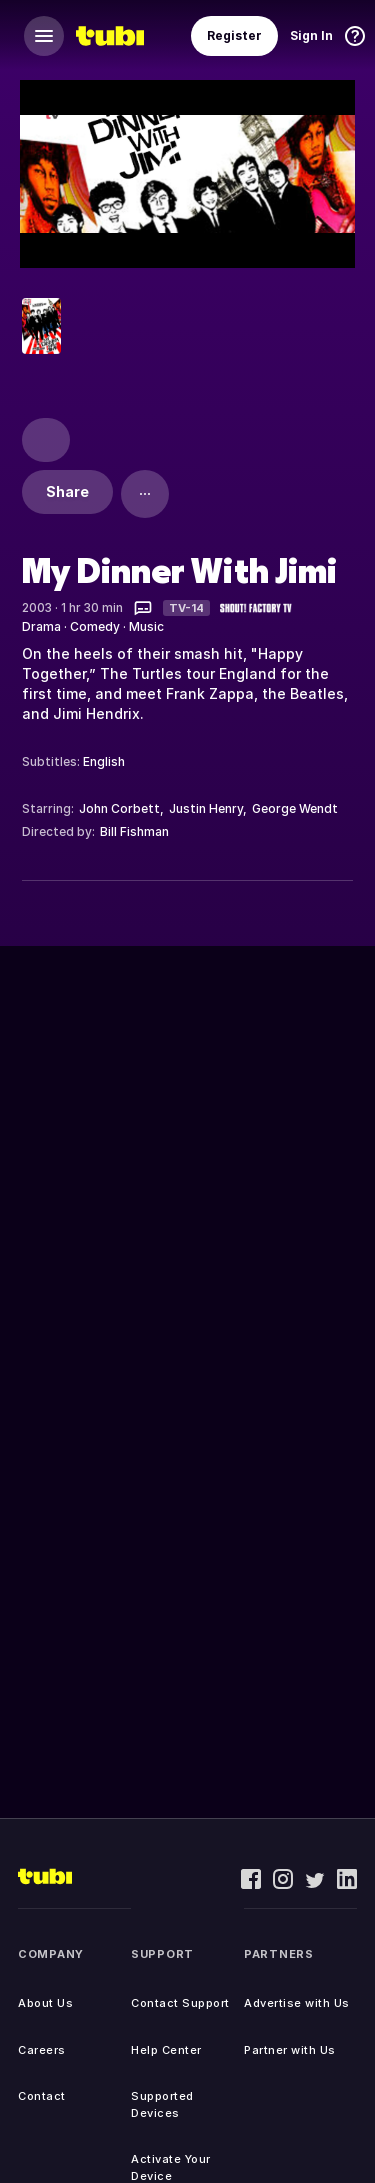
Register (234, 35)
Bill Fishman (134, 831)
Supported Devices (162, 2104)
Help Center (166, 2050)
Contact (42, 2096)
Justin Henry (206, 808)
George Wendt (295, 808)
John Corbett (119, 808)
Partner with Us (290, 2050)
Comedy (95, 626)
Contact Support (180, 2003)
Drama (41, 626)
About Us (45, 2003)
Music (146, 626)
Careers (42, 2050)
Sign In (311, 35)
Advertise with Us (297, 2003)
